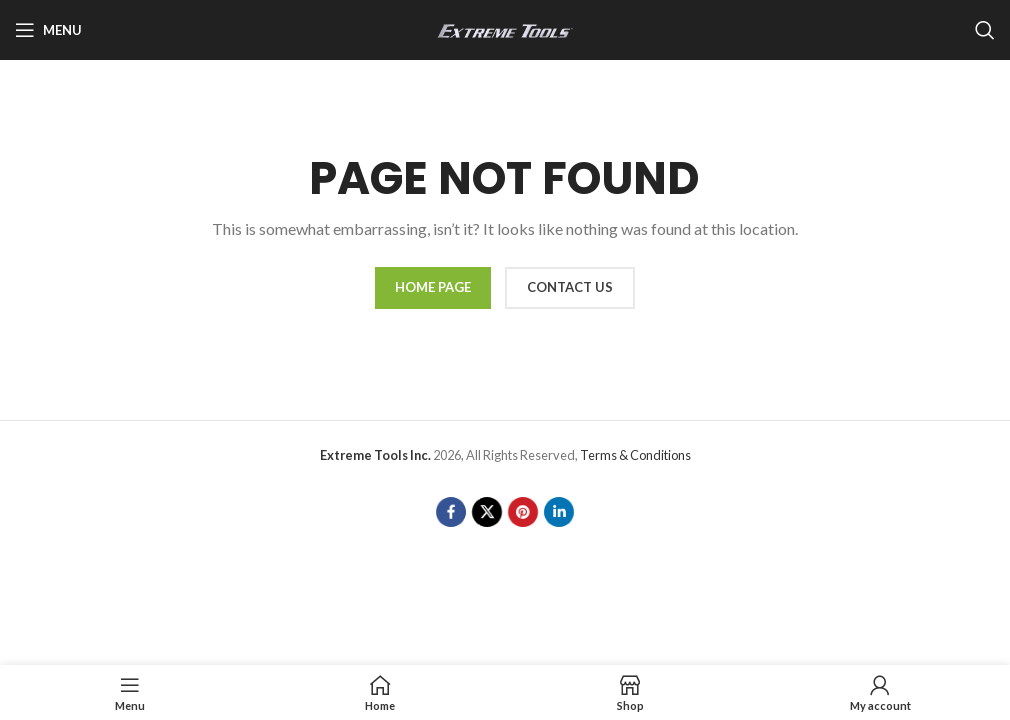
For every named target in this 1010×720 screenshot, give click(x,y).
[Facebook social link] (451, 512)
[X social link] (487, 512)
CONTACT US (570, 287)
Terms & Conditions (635, 455)
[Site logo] (505, 28)
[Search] (985, 30)
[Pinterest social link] (523, 512)
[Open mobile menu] (48, 30)
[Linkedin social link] (559, 512)
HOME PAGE (433, 287)
